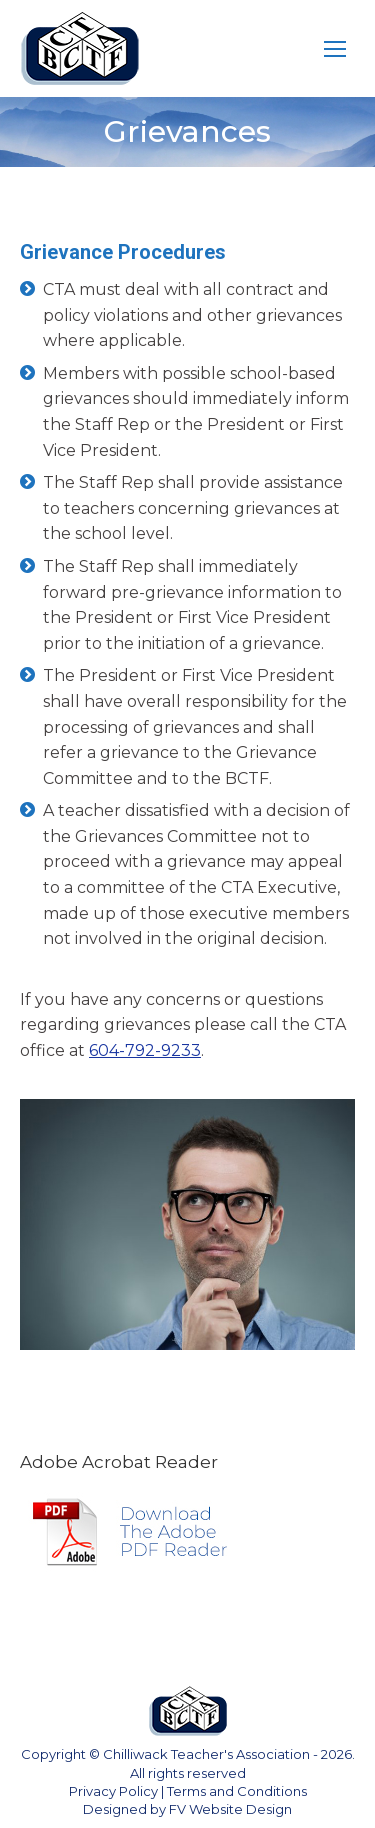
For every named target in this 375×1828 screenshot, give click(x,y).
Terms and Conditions (237, 1791)
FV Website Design (230, 1809)
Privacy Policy (113, 1791)
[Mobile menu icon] (335, 49)
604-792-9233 (145, 1050)
